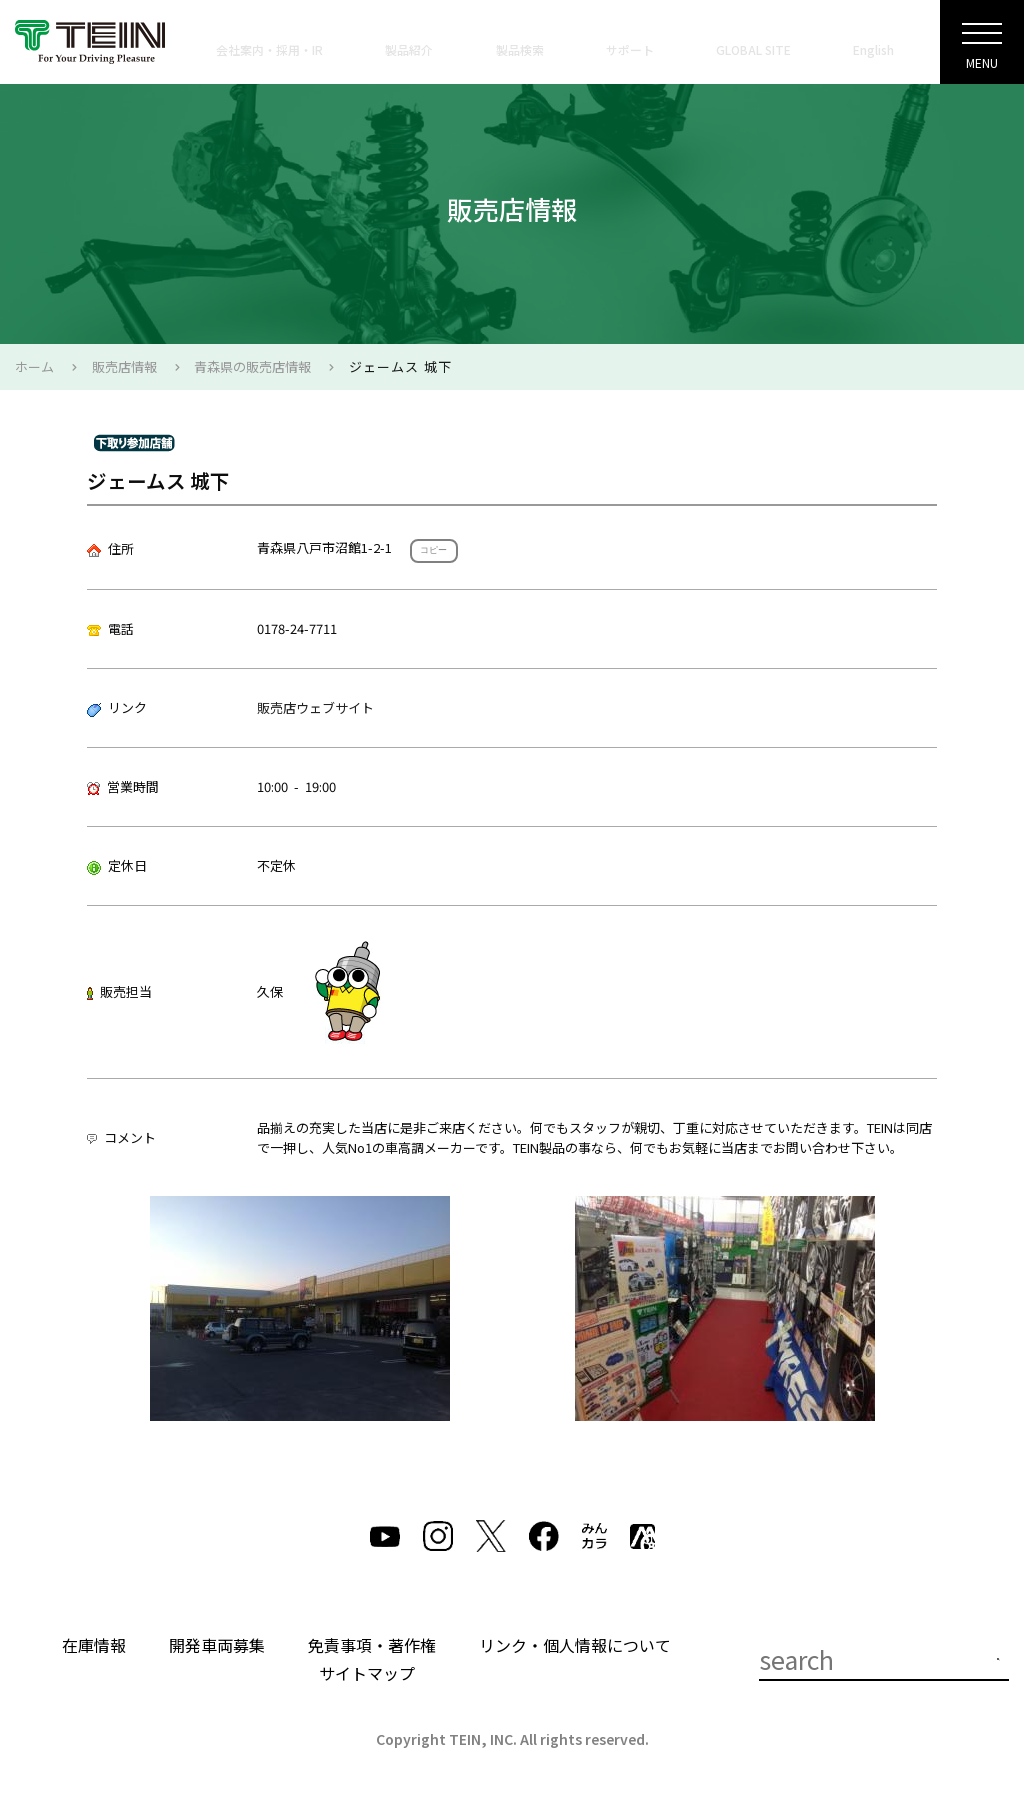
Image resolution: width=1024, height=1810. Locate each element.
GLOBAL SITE (753, 49)
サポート (630, 49)
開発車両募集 (217, 1645)
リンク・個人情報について (575, 1645)
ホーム (34, 366)
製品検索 (520, 49)
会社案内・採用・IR (269, 49)
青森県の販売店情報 (252, 366)
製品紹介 (409, 49)
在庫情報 (94, 1645)
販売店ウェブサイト (315, 707)
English (873, 49)
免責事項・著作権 (372, 1645)
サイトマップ (367, 1673)
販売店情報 (124, 366)
